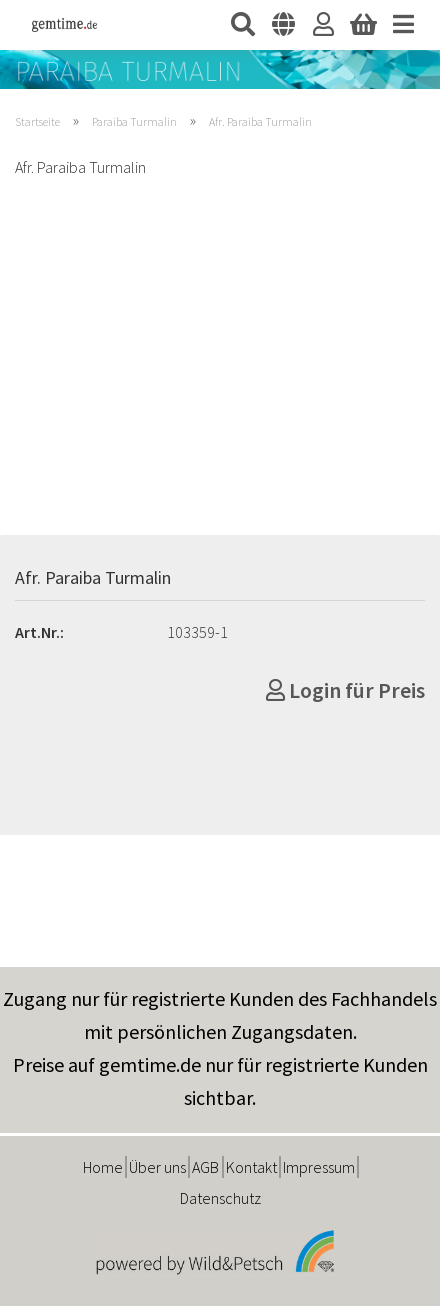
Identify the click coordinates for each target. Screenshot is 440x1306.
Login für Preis (345, 690)
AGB (205, 1167)
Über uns (157, 1167)
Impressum (319, 1167)
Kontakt (251, 1167)
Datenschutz (220, 1198)
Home (103, 1167)
